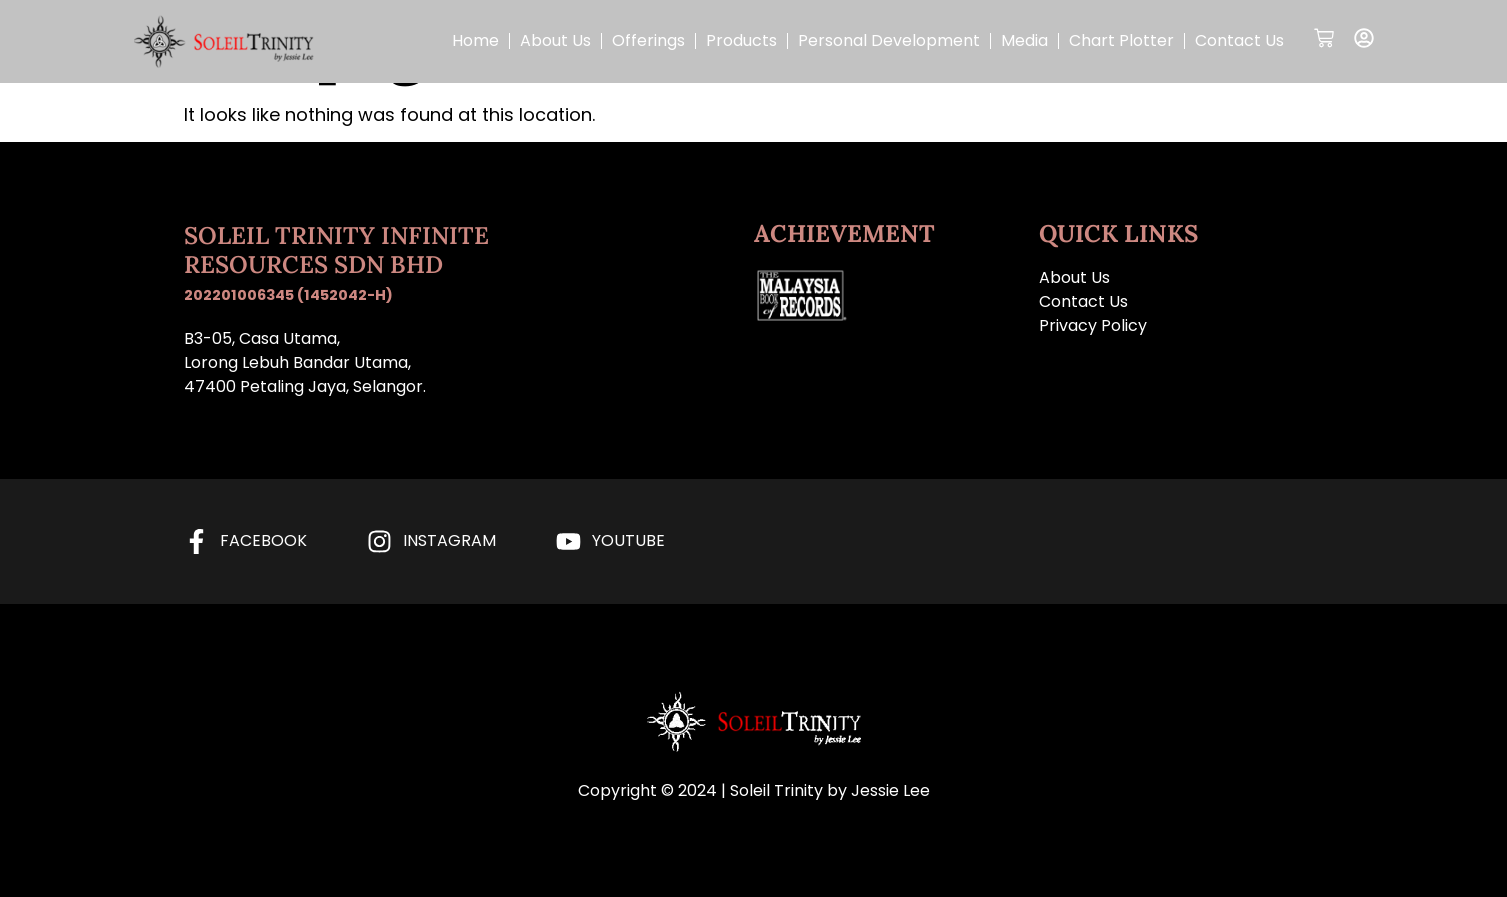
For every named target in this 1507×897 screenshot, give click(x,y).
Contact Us (1239, 40)
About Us (555, 40)
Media (1024, 40)
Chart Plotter (1121, 40)
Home (475, 40)
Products (741, 40)
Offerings (648, 40)
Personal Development (889, 40)
